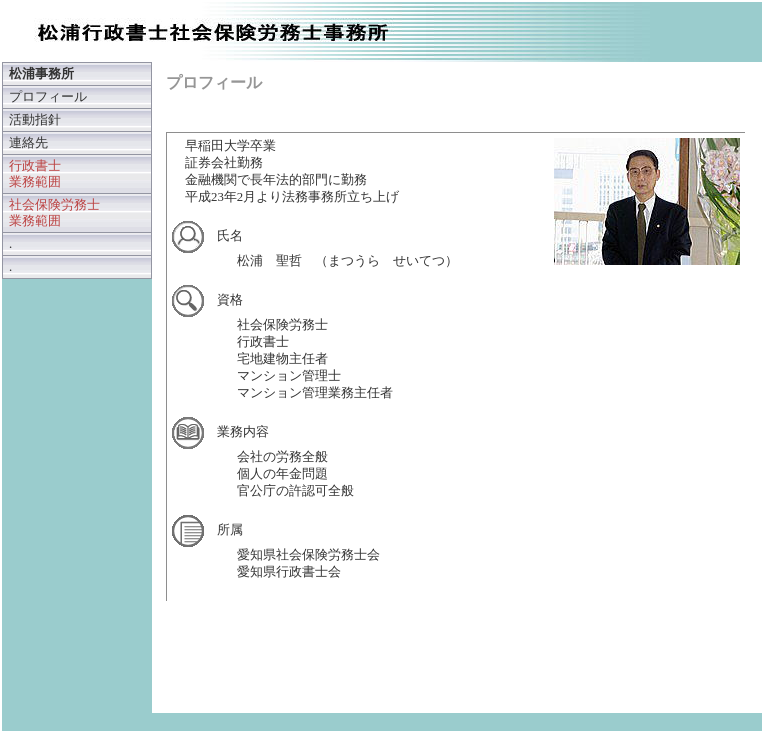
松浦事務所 (41, 74)
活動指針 (35, 120)
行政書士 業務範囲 (35, 173)
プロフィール (48, 97)
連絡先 (28, 143)
